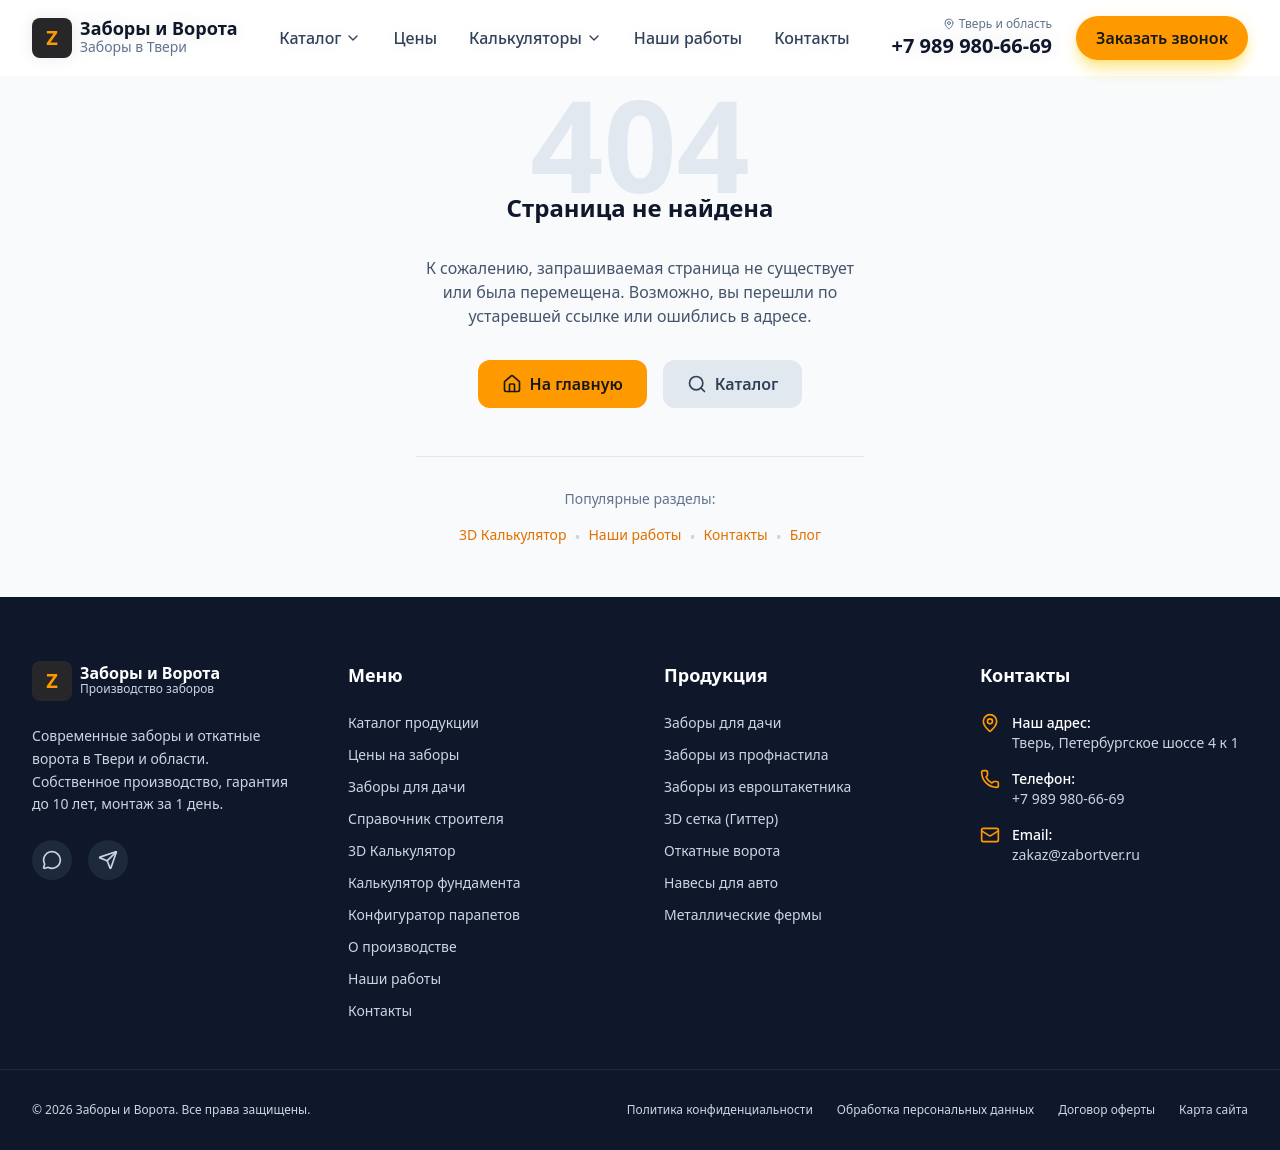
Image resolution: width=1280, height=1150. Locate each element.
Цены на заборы (403, 754)
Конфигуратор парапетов (434, 914)
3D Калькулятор (512, 534)
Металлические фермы (743, 914)
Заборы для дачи (406, 786)
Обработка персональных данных (935, 1110)
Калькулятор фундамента (434, 882)
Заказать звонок (1162, 38)
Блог (805, 534)
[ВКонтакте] (52, 860)
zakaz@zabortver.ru (1076, 854)
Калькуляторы (535, 38)
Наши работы (688, 38)
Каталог (320, 38)
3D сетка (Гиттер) (721, 818)
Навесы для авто (721, 882)
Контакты (812, 38)
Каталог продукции (413, 722)
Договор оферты (1106, 1110)
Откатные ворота (722, 850)
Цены (415, 38)
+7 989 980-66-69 (972, 45)
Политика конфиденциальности (720, 1110)
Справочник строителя (426, 818)
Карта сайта (1213, 1110)
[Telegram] (108, 860)
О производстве (402, 946)
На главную (562, 384)
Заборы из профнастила (746, 754)
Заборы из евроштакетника (757, 786)
